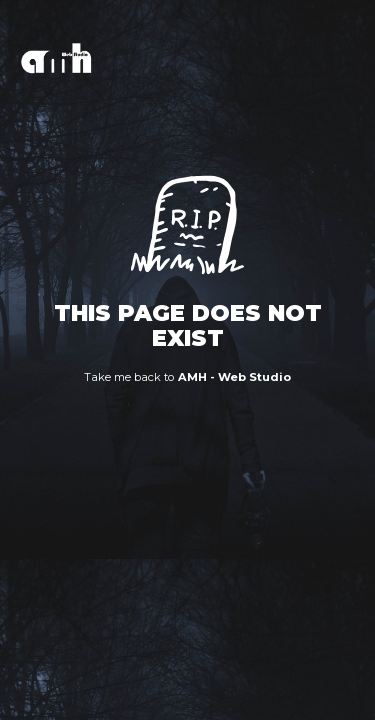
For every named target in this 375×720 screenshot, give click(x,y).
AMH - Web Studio (235, 377)
